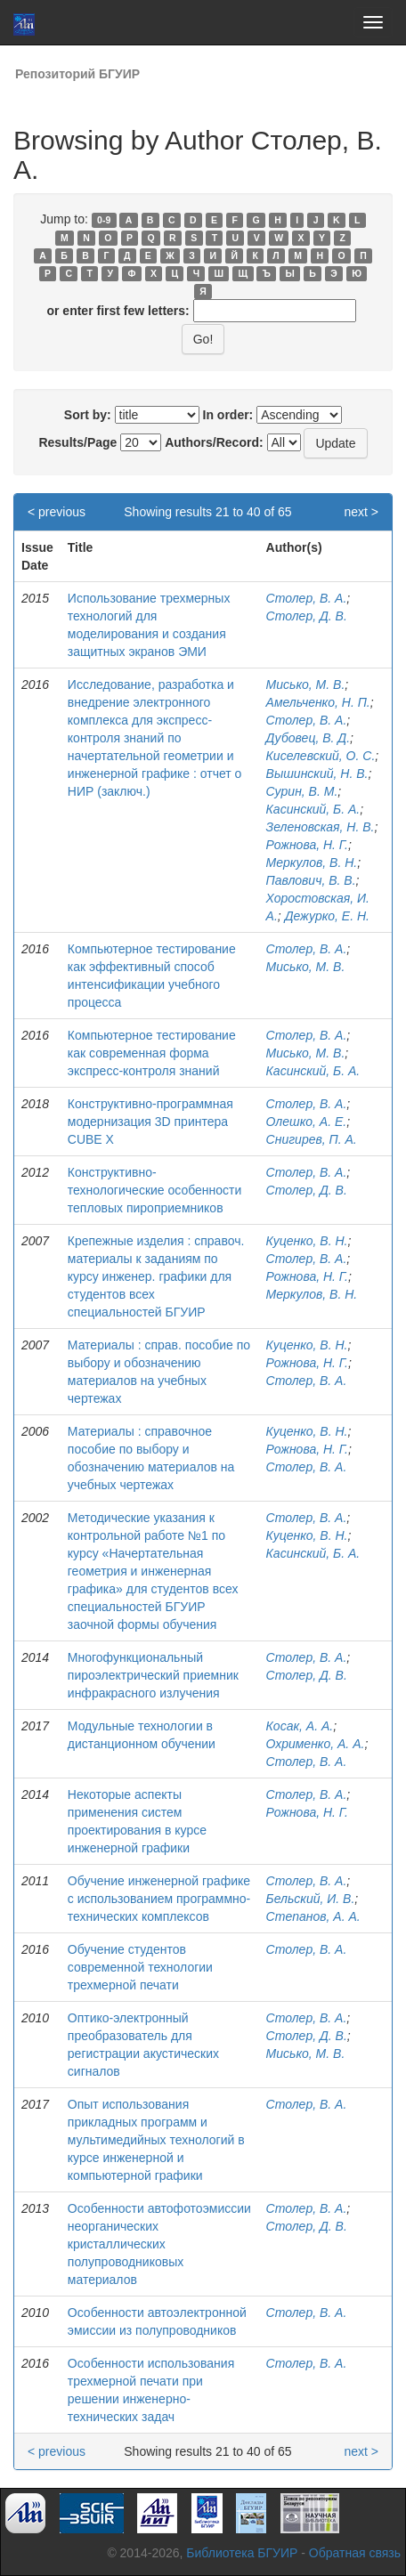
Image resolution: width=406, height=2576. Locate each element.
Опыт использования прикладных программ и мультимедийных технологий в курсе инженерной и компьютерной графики (156, 2140)
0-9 (103, 220)
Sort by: (87, 415)
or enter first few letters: (117, 311)
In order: (228, 415)
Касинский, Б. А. (313, 809)
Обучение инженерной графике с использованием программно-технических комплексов (159, 1899)
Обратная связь (355, 2553)
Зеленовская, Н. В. (320, 827)
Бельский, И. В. (310, 1898)
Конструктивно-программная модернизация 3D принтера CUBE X (150, 1121)
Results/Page (77, 442)
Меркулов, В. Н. (312, 862)
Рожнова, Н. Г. (307, 845)
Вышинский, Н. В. (317, 773)
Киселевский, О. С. (321, 756)
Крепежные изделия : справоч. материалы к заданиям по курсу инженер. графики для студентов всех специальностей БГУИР (156, 1276)
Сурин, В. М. (302, 791)
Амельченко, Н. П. (318, 702)
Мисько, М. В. (305, 684)
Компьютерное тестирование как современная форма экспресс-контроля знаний (152, 1053)
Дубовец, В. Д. (308, 738)
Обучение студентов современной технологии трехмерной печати (140, 1967)
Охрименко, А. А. (315, 1744)
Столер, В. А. (306, 598)
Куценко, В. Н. (307, 1241)
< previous (56, 512)
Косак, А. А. (300, 1726)
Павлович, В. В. (311, 880)
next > (361, 512)
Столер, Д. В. (306, 616)
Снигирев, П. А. (311, 1139)
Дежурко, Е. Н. (327, 916)
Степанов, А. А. (313, 1916)
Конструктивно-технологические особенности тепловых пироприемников (155, 1190)
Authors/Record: (214, 442)
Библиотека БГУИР (241, 2553)
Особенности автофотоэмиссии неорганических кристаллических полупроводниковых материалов (159, 2244)
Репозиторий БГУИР (77, 74)
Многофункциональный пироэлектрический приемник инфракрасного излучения (153, 1675)
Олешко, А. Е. (306, 1121)
